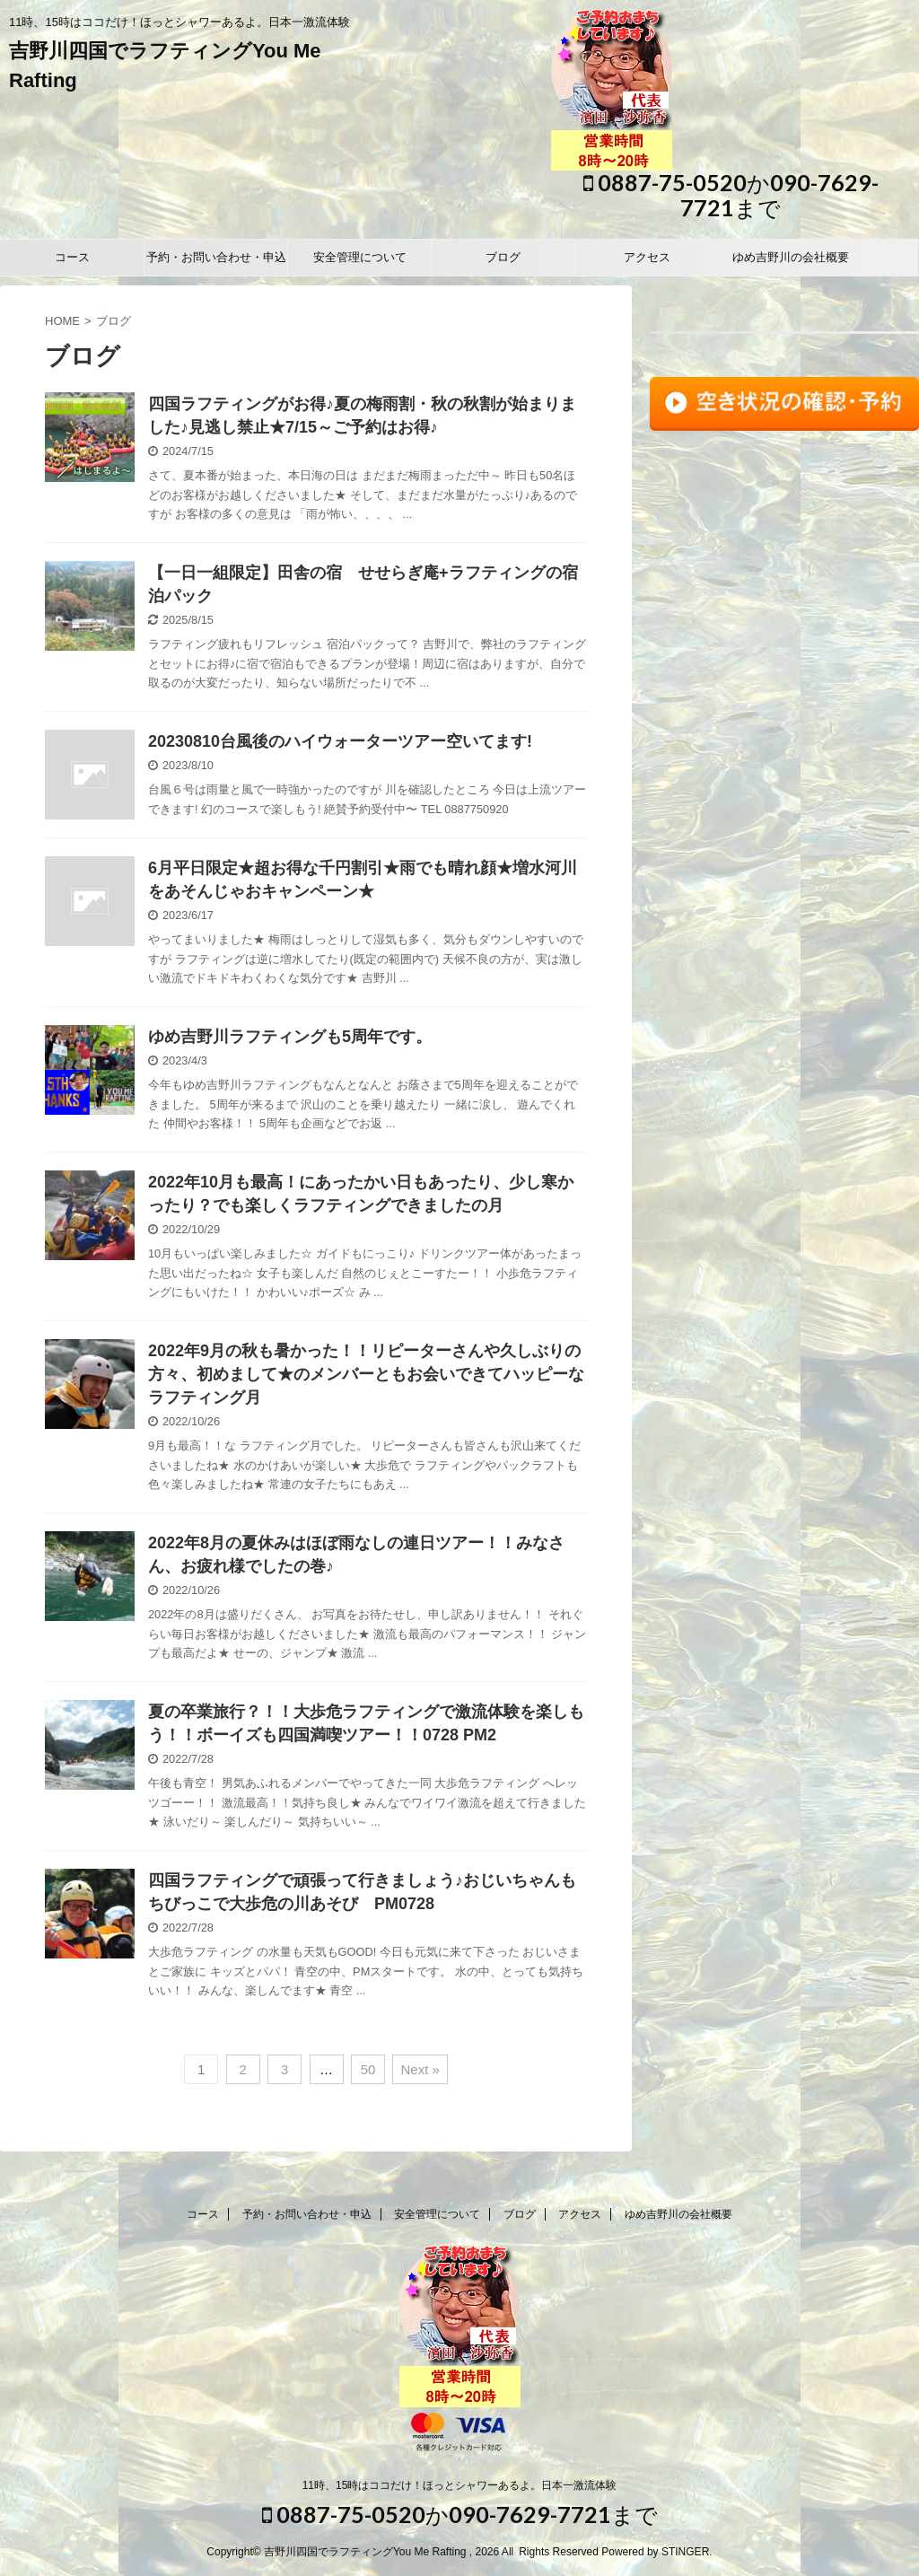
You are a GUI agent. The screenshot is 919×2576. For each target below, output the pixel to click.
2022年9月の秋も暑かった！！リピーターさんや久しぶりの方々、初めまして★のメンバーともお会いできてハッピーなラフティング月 (366, 1374)
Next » (419, 2069)
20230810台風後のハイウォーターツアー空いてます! (340, 741)
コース (72, 257)
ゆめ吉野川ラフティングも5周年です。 (290, 1037)
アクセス (647, 257)
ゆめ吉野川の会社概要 (790, 257)
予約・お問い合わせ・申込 (216, 257)
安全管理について (360, 257)
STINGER (685, 2551)
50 (368, 2069)
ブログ (503, 257)
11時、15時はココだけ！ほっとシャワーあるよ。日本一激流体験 (459, 2485)
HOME (62, 321)
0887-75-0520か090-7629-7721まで (731, 195)
